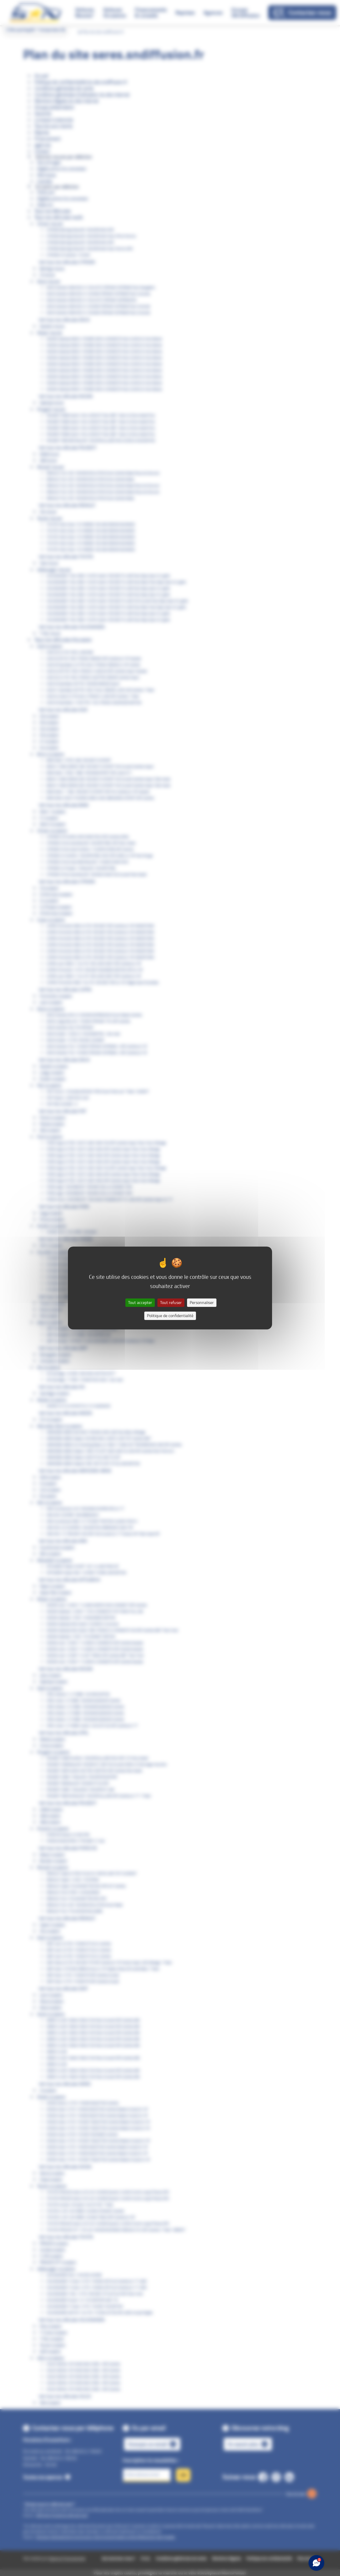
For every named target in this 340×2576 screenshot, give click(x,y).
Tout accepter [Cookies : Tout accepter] (140, 1302)
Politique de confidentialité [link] (170, 1315)
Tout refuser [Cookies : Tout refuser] (171, 1302)
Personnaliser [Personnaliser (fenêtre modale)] (202, 1302)
